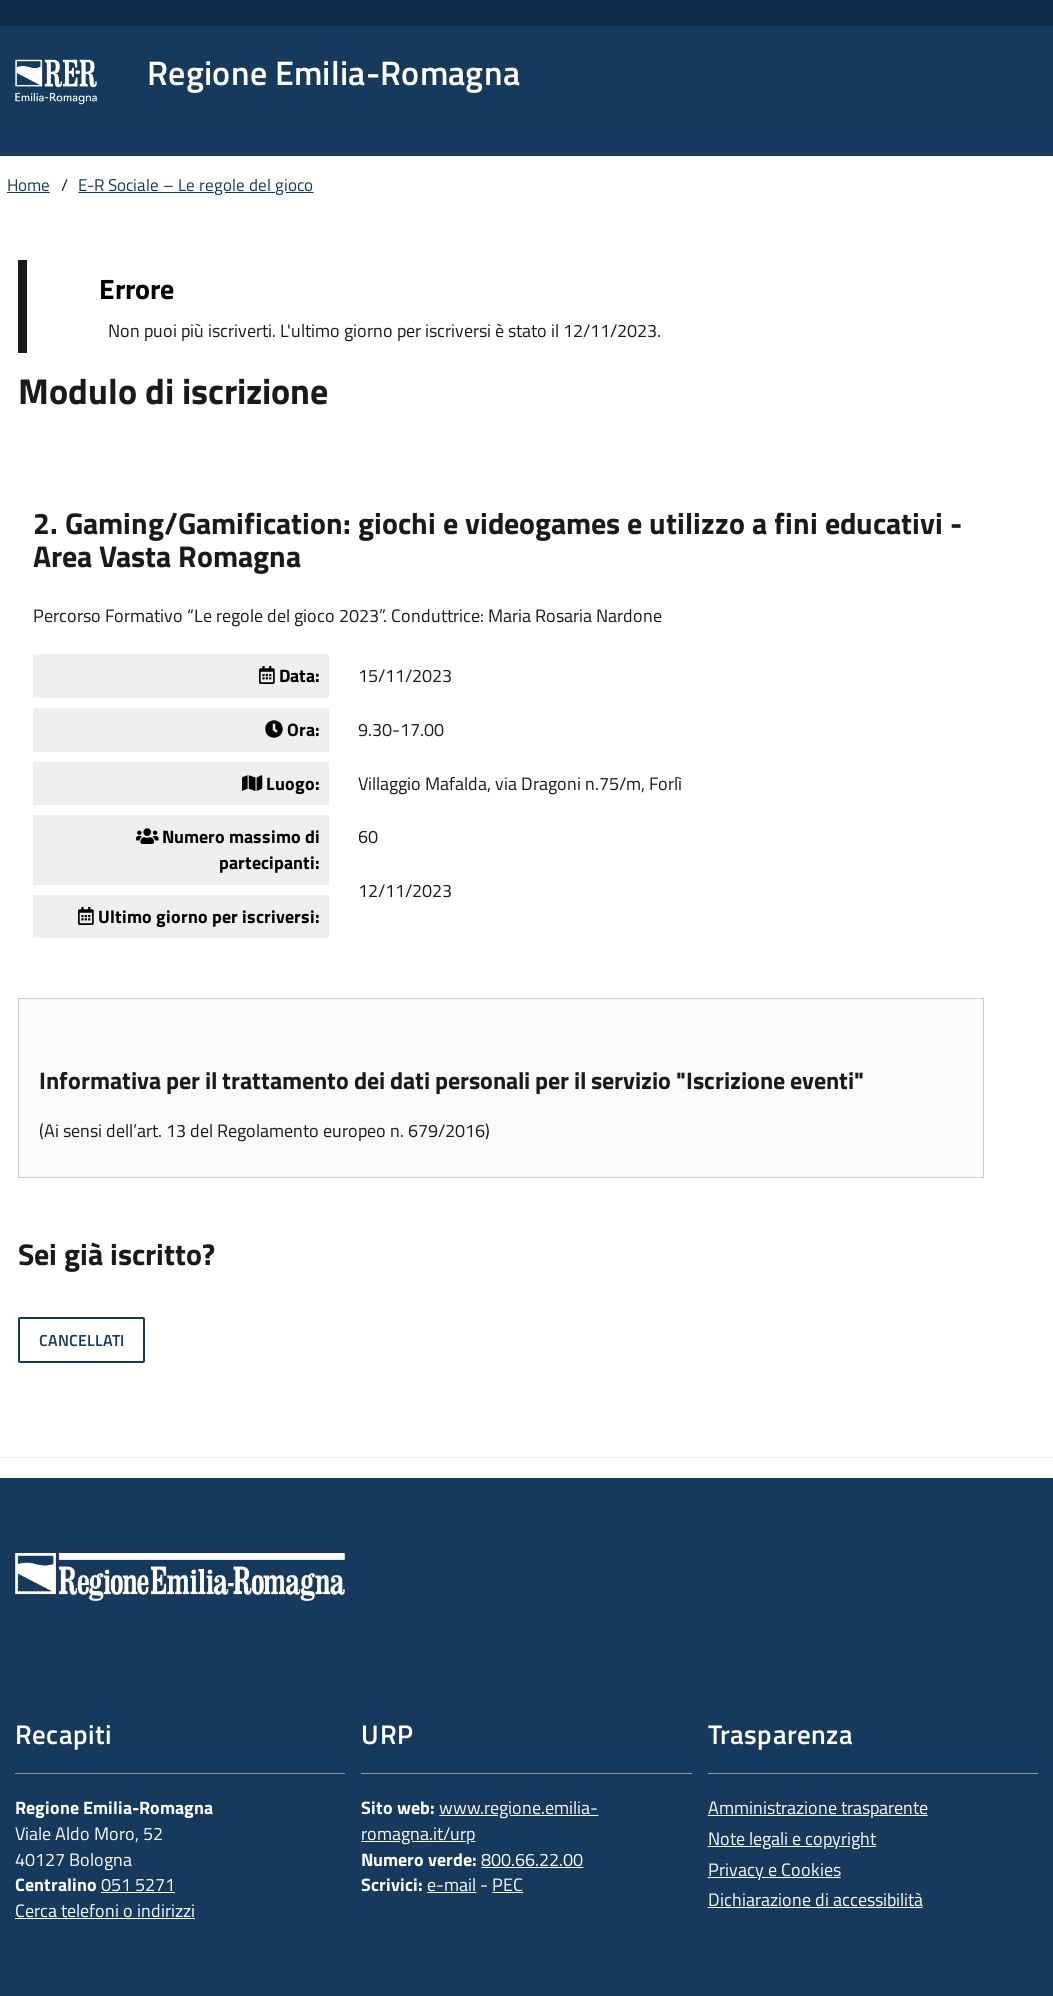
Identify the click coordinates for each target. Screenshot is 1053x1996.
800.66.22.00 (532, 1859)
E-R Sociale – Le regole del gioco (195, 185)
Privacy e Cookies (774, 1869)
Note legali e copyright (792, 1838)
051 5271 (138, 1884)
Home (28, 185)
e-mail (451, 1884)
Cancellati (81, 1340)
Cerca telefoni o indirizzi (105, 1910)
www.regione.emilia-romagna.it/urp (479, 1820)
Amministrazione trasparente (818, 1807)
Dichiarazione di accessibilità (815, 1899)
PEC (507, 1884)
